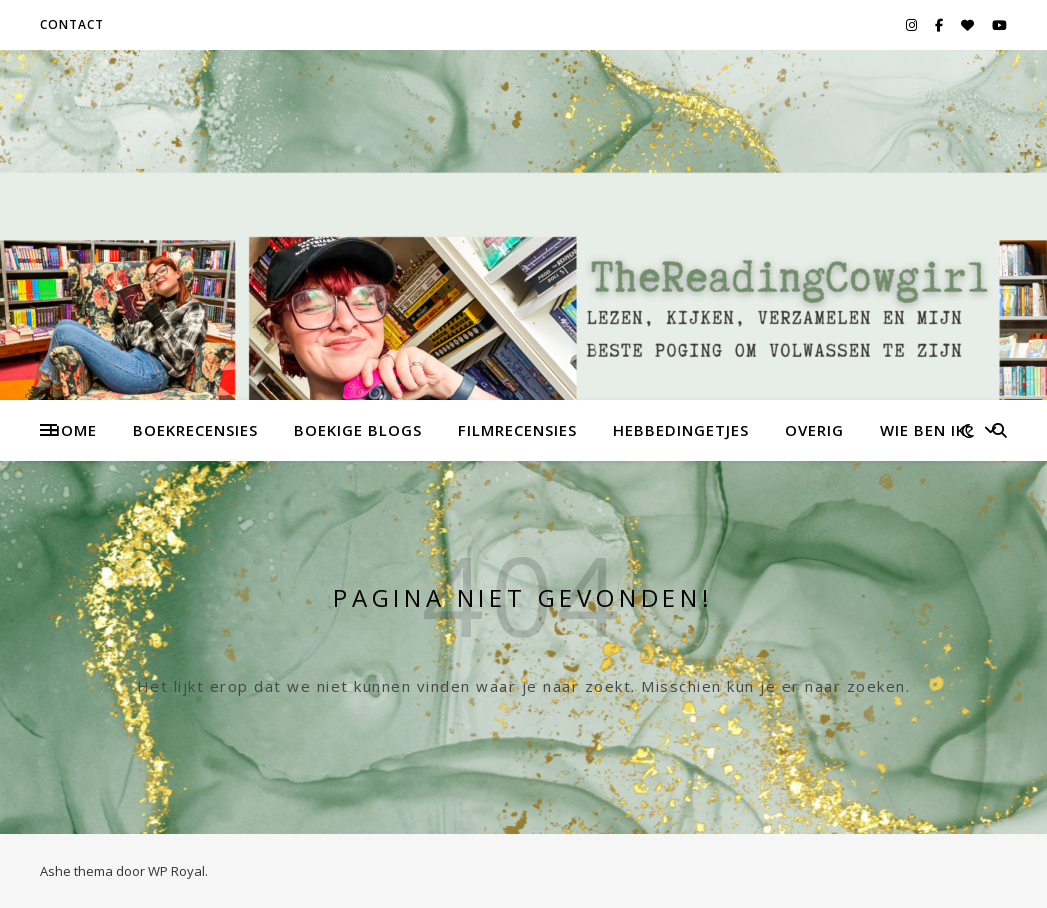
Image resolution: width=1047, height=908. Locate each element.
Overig (814, 430)
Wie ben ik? (927, 430)
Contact (72, 24)
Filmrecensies (517, 430)
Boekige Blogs (358, 430)
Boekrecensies (195, 430)
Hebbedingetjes (681, 430)
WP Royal (176, 871)
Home (73, 430)
